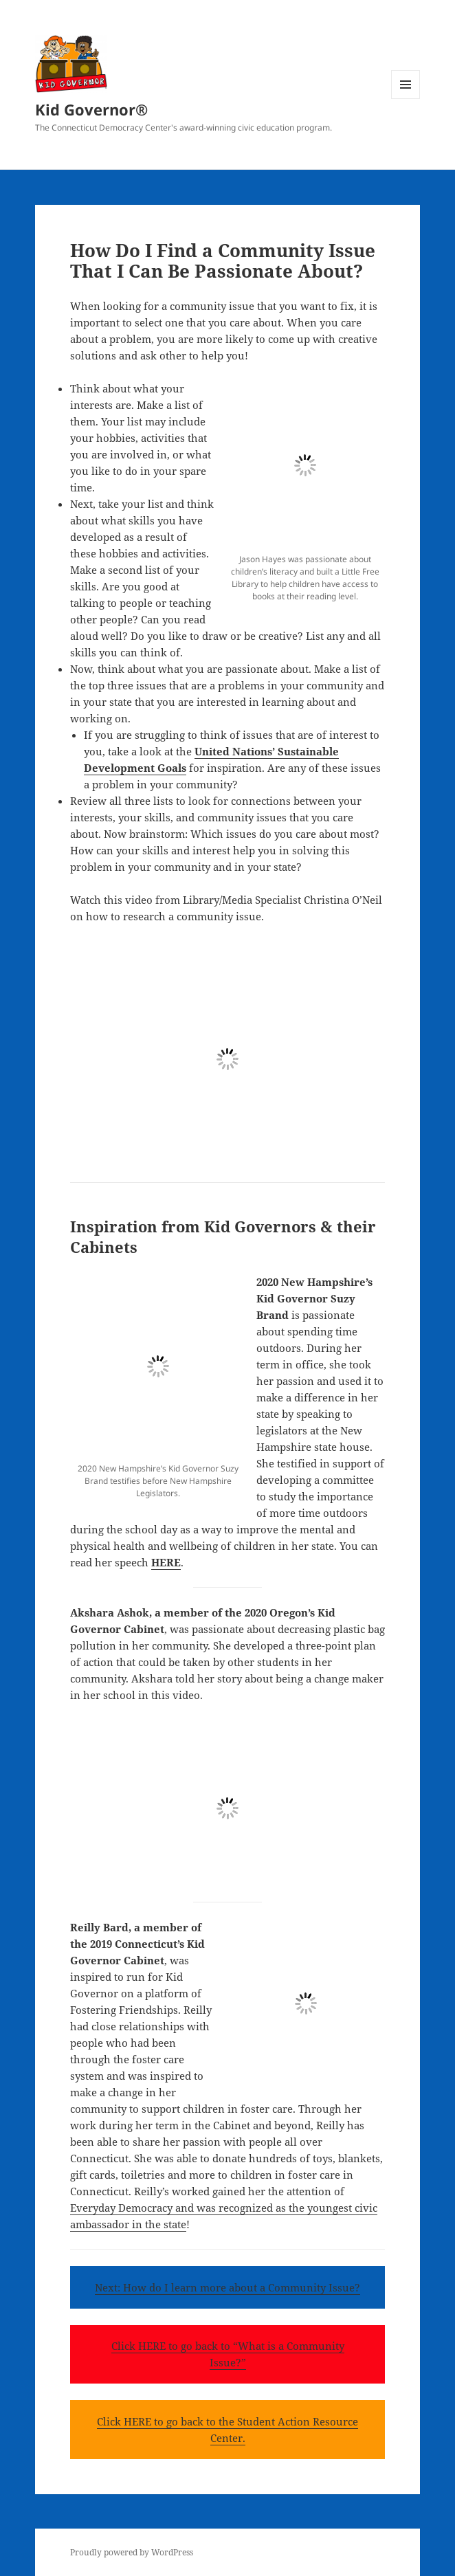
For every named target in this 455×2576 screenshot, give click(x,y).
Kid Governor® (91, 109)
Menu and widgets (406, 98)
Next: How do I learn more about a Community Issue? (227, 2287)
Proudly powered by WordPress (131, 2552)
